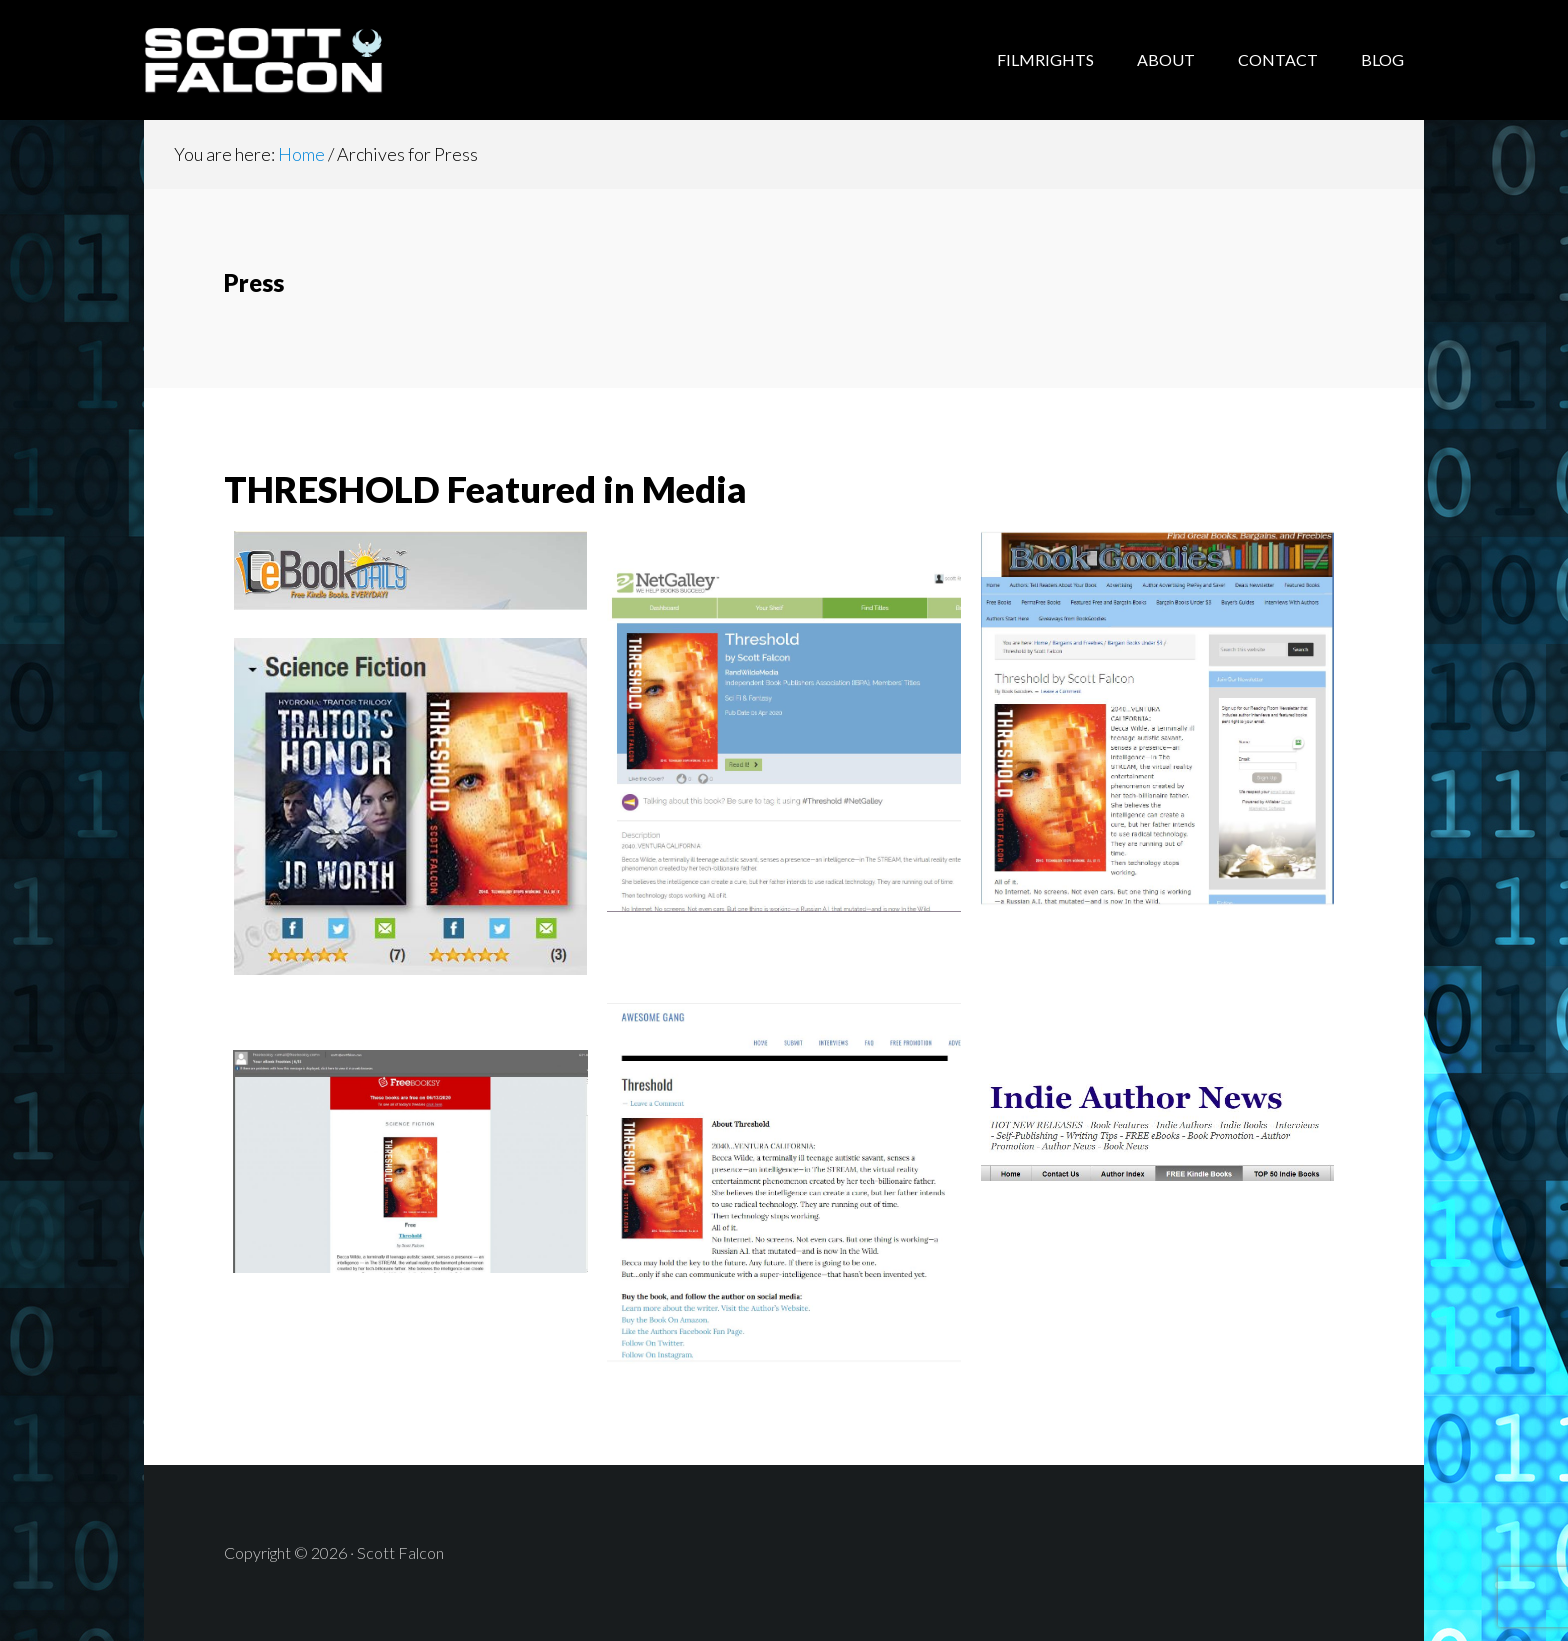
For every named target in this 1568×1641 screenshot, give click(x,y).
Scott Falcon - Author (304, 60)
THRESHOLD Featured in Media (485, 489)
